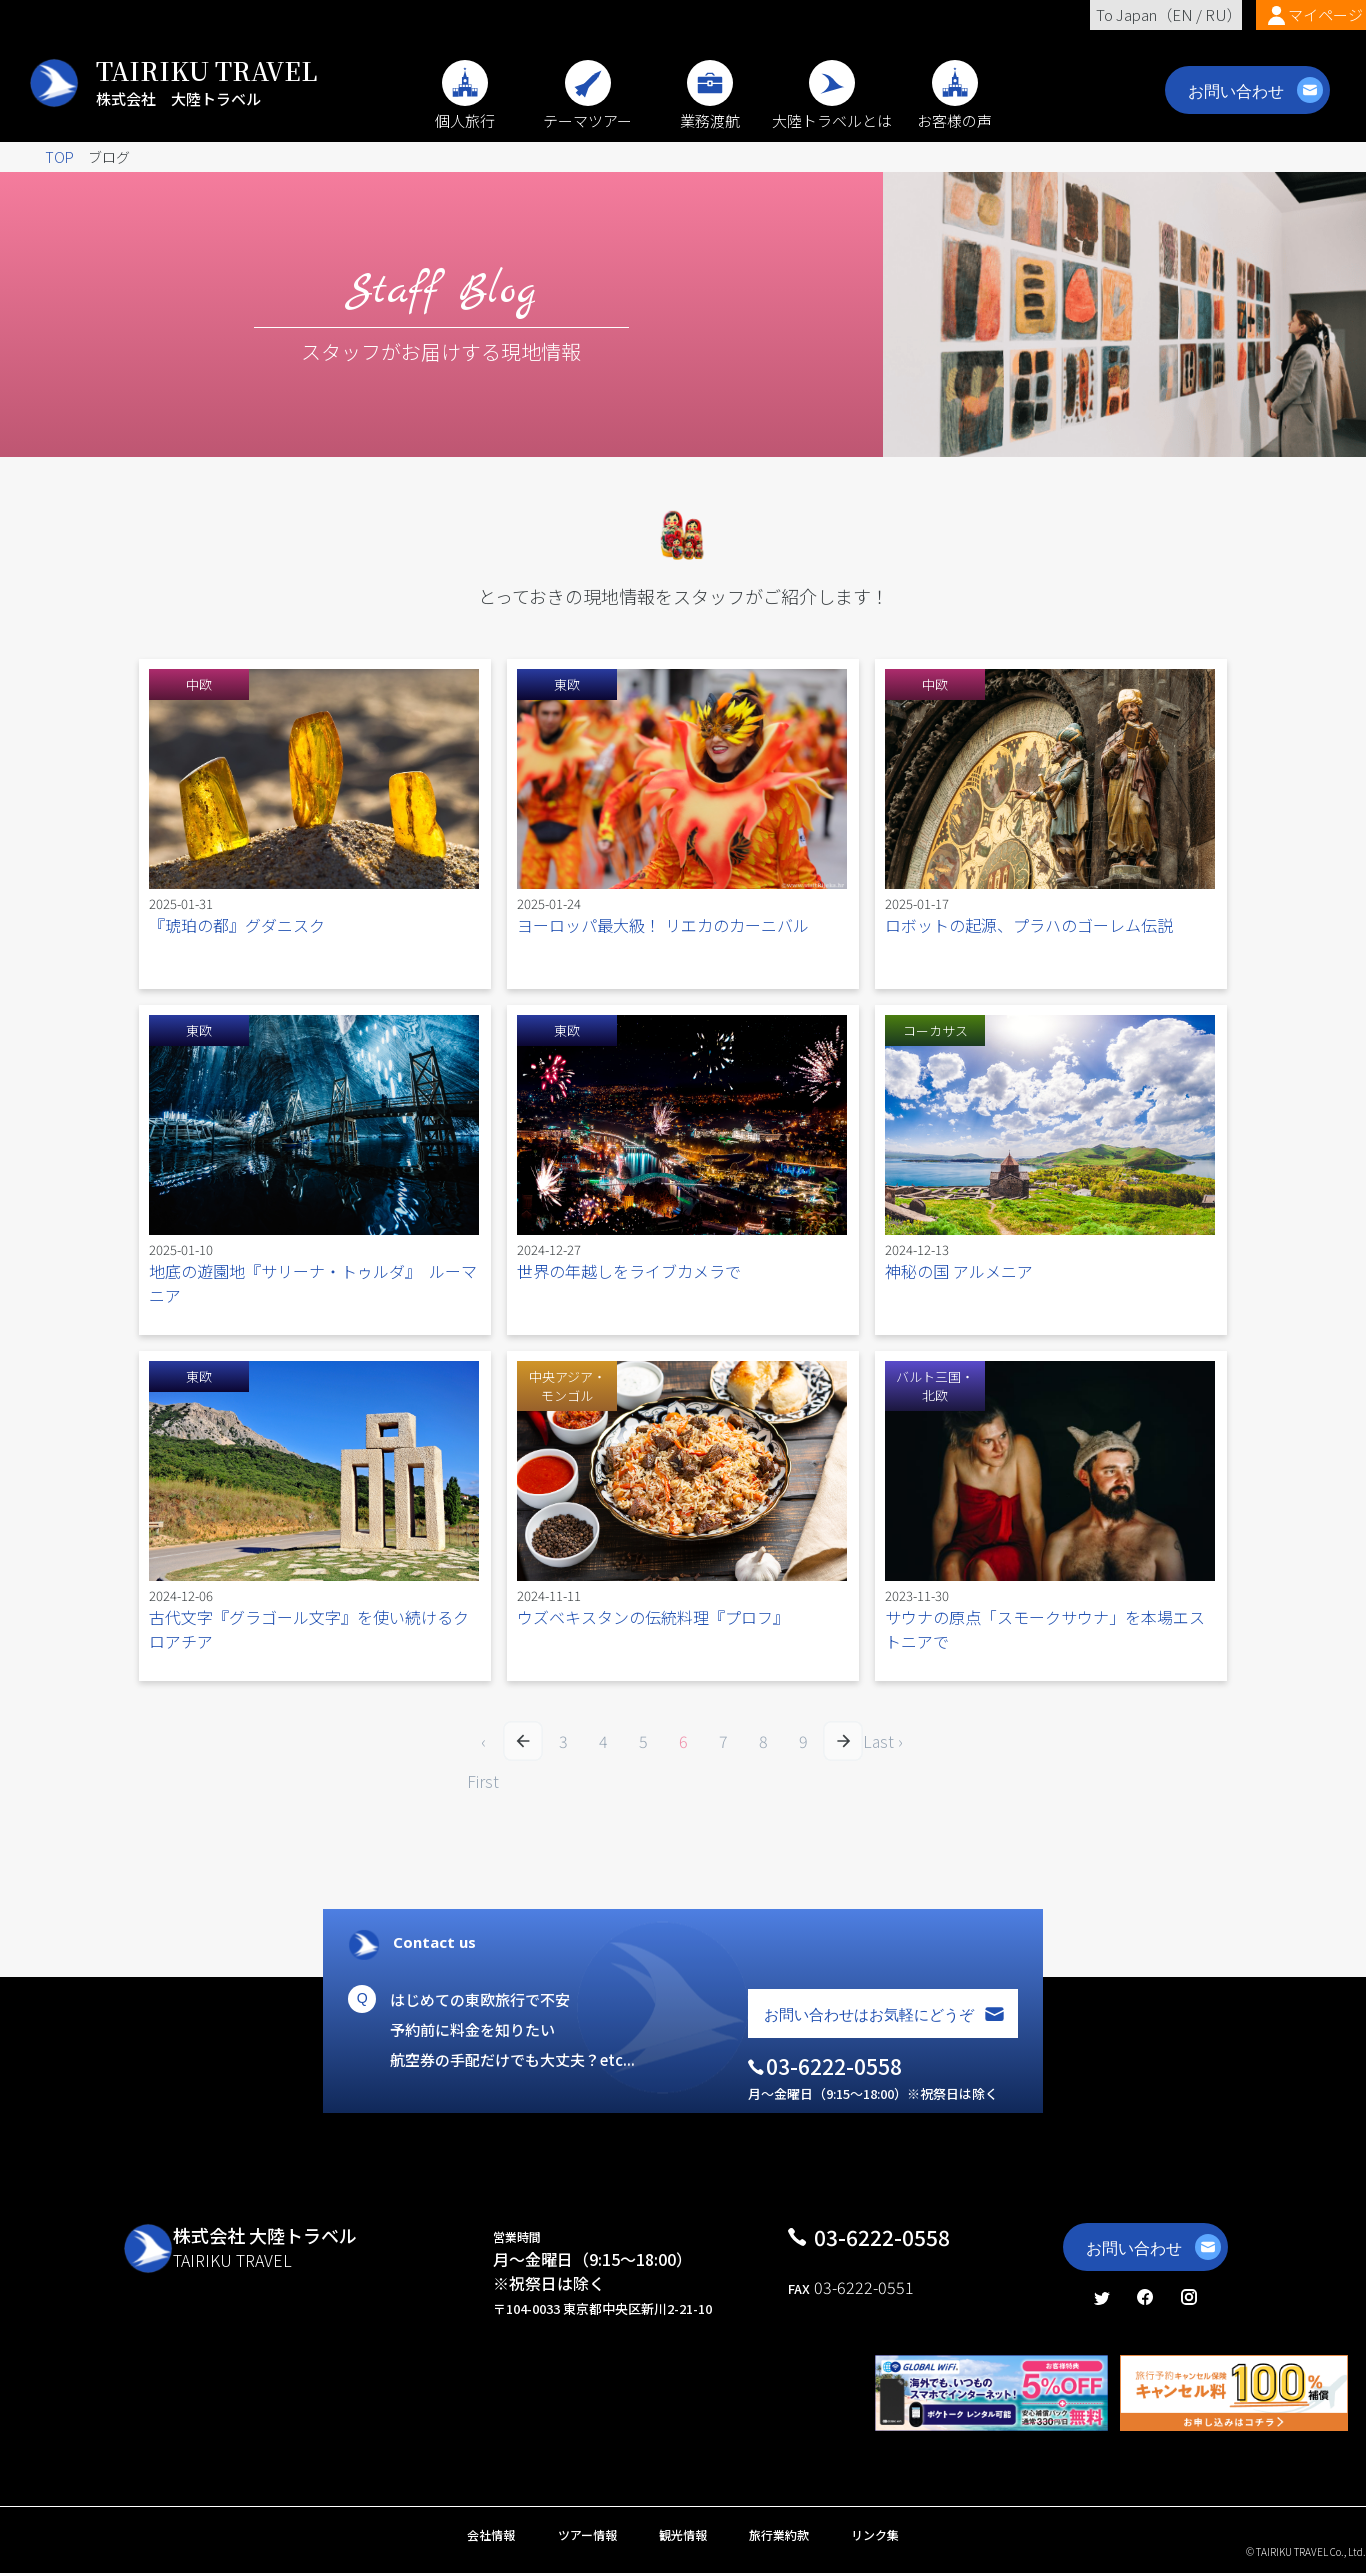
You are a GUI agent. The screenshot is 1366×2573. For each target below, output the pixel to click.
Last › (883, 1741)
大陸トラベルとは (832, 110)
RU (1216, 14)
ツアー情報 (587, 2534)
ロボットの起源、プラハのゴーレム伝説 (1029, 925)
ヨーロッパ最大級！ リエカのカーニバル (663, 925)
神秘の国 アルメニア (959, 1271)
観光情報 (683, 2534)
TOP (59, 157)
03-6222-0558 (882, 2237)
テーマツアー (587, 110)
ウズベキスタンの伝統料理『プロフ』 (653, 1617)
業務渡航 (710, 110)
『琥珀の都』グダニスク (237, 925)
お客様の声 (954, 110)
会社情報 (491, 2534)
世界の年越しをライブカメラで (629, 1271)
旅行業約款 (779, 2534)
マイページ (1325, 14)
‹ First (483, 1745)
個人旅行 (465, 110)
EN (1182, 14)
